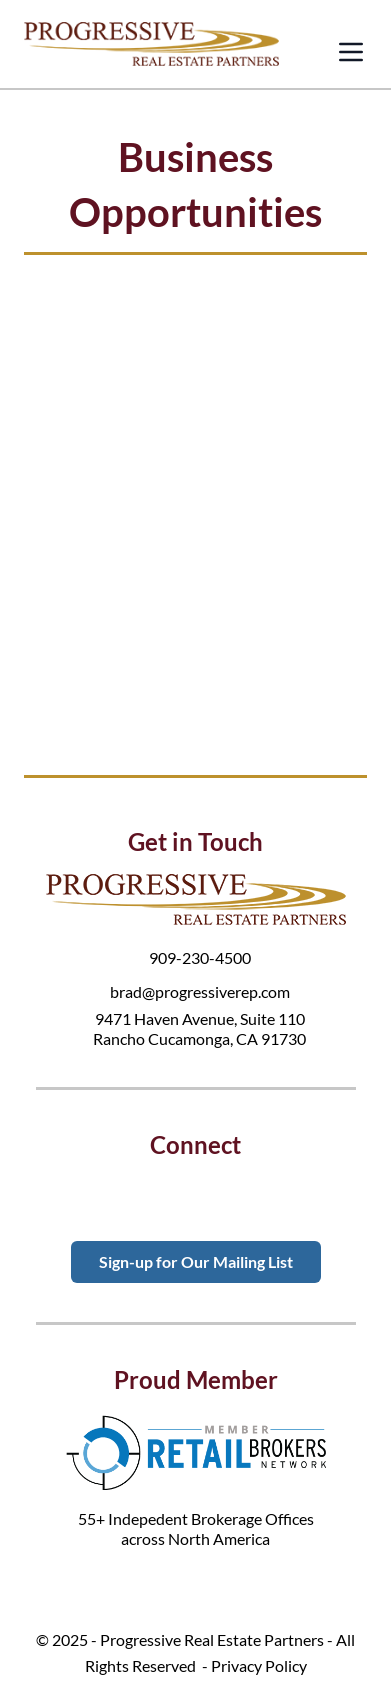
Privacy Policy (259, 1665)
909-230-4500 (200, 957)
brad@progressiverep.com (200, 991)
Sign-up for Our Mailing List (196, 1261)
